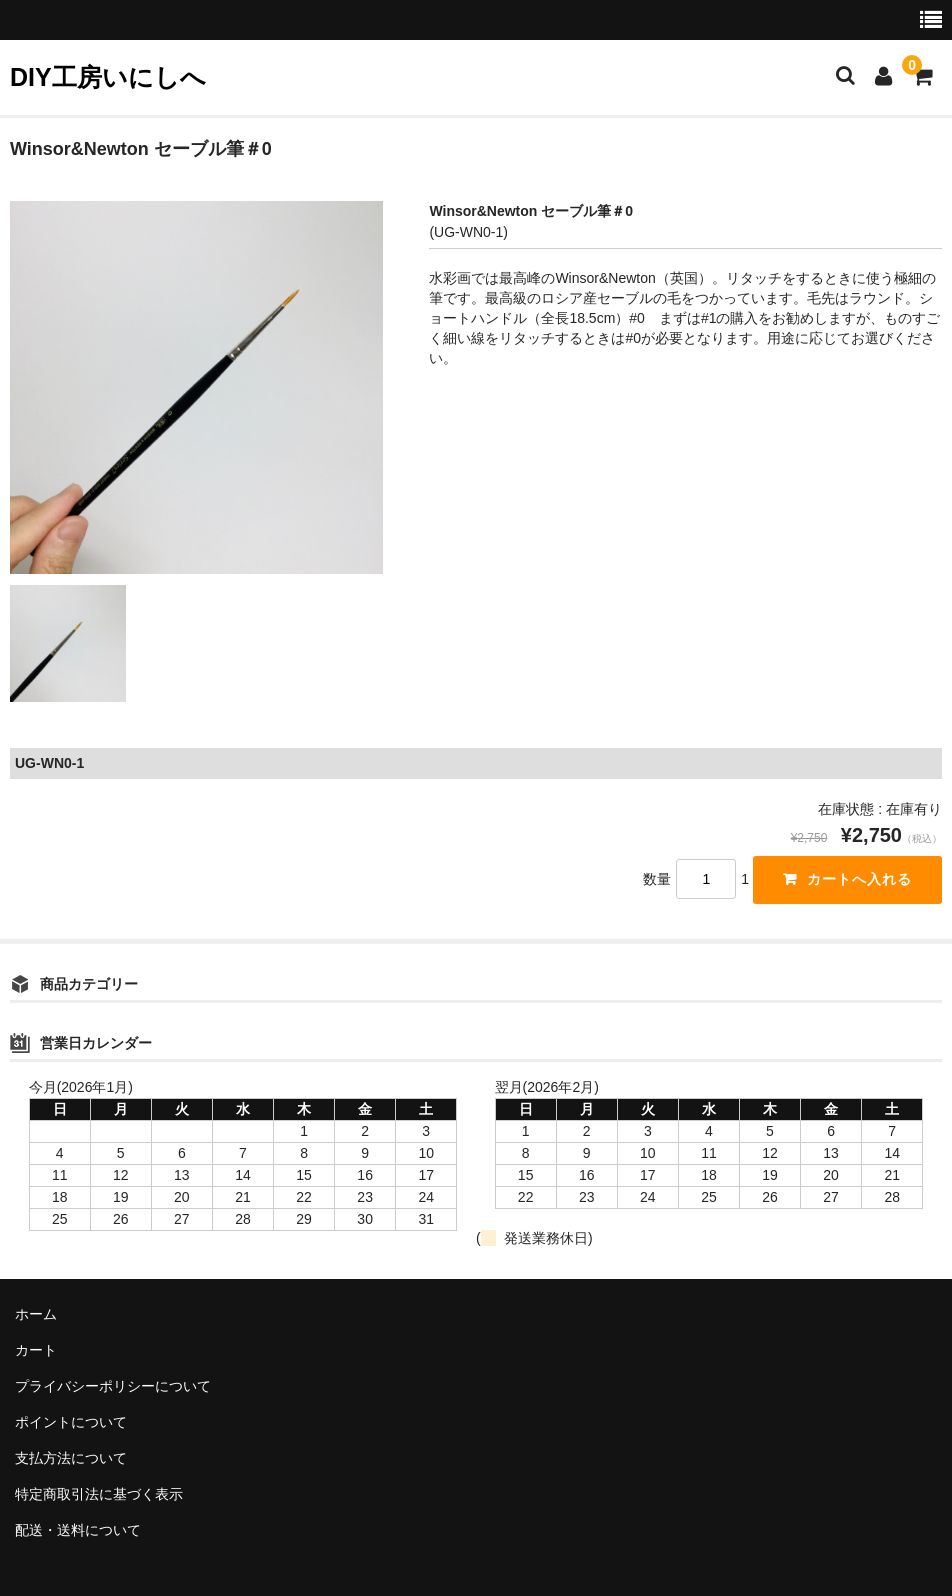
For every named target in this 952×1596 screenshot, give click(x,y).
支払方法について (71, 1458)
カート (36, 1350)
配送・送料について (78, 1530)
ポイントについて (71, 1422)
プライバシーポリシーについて (113, 1386)
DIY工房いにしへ (108, 77)
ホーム (36, 1314)
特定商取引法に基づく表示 (99, 1494)
